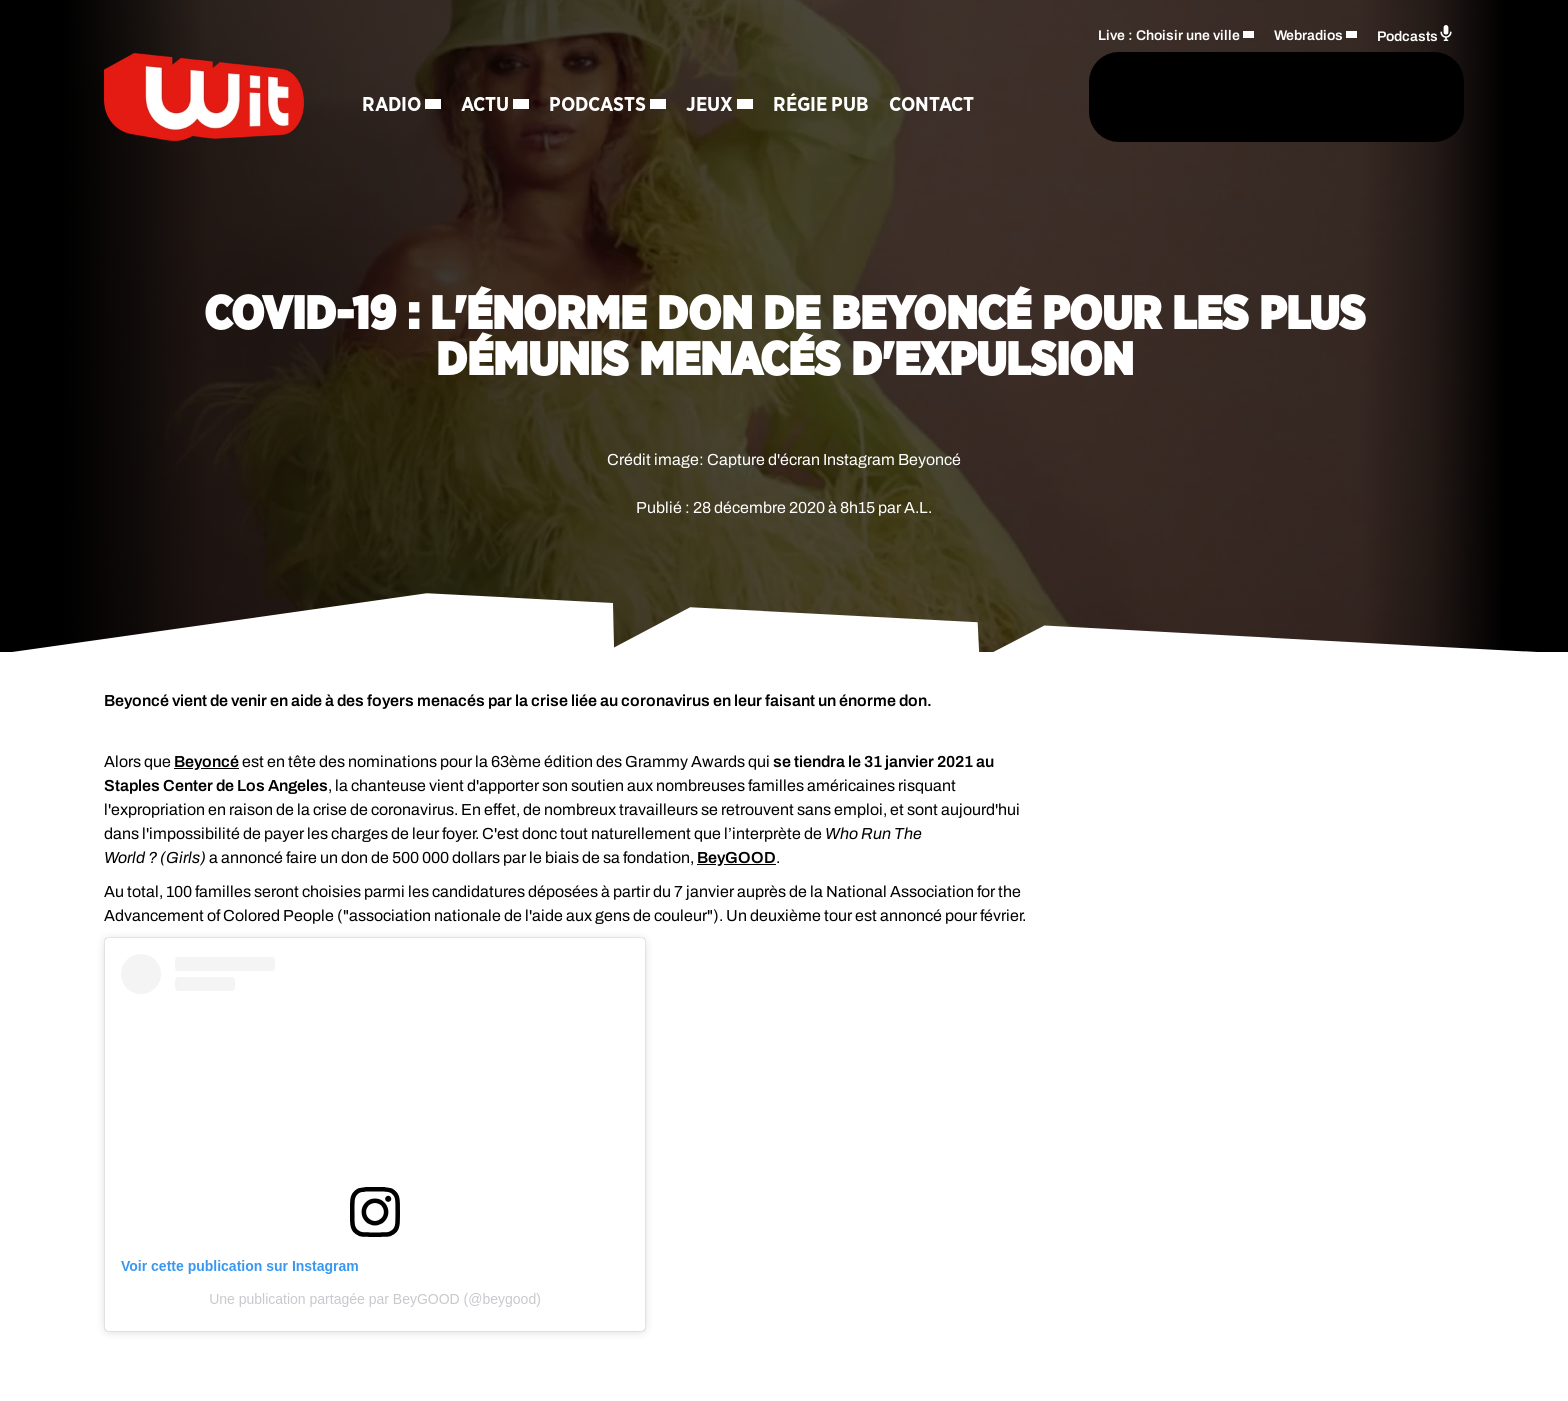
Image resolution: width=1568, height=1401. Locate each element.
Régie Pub (821, 105)
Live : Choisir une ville (1169, 35)
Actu (485, 105)
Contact (931, 105)
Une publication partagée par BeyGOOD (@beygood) (375, 1299)
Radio (391, 105)
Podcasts (597, 105)
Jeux (709, 105)
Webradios (1308, 35)
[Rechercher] (1032, 97)
